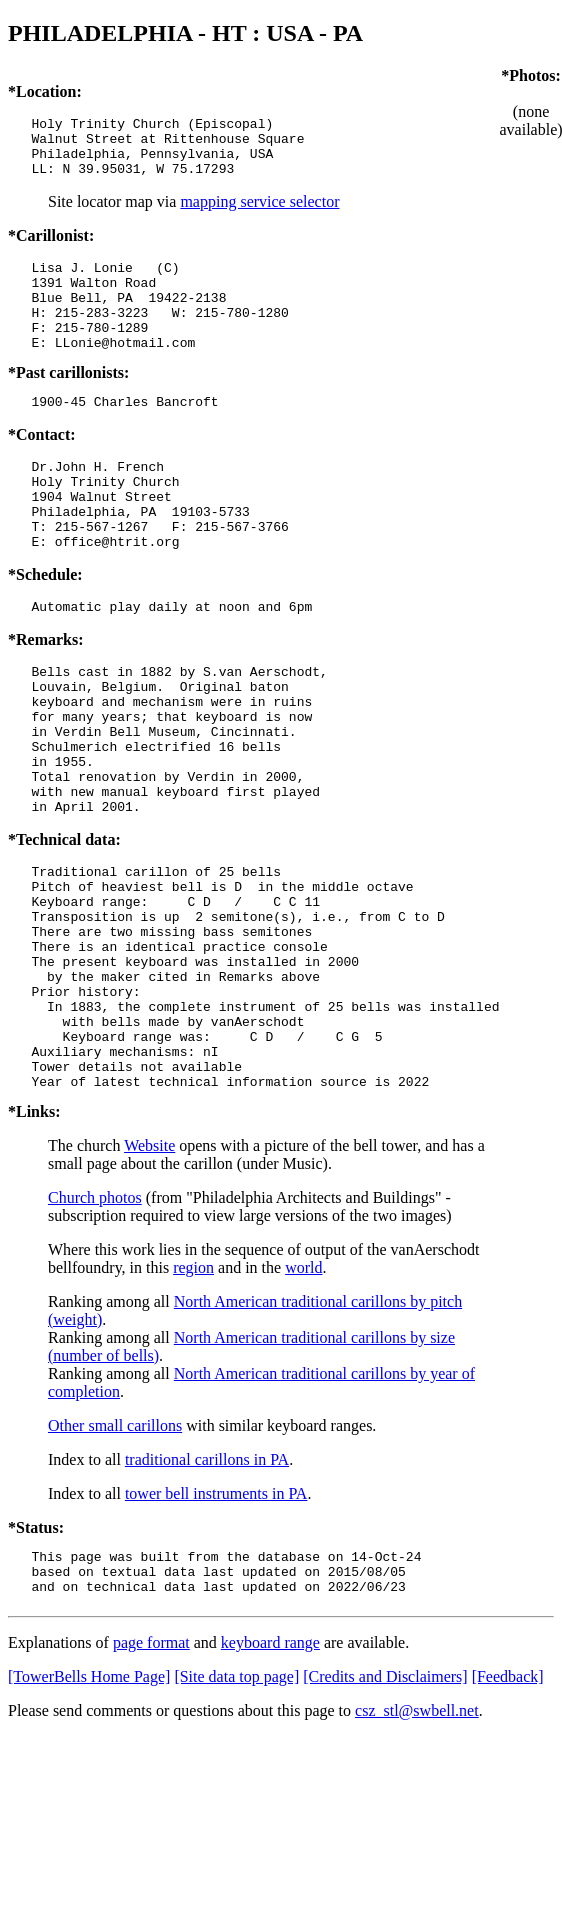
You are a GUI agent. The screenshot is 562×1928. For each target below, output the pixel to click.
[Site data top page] (236, 1814)
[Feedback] (508, 1814)
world (303, 1396)
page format (151, 1780)
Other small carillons (115, 1554)
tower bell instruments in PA (216, 1622)
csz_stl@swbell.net (417, 1848)
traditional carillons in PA (207, 1588)
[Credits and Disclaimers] (385, 1814)
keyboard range (270, 1780)
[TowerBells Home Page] (89, 1814)
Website (149, 1274)
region (193, 1396)
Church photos (95, 1326)
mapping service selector (259, 213)
